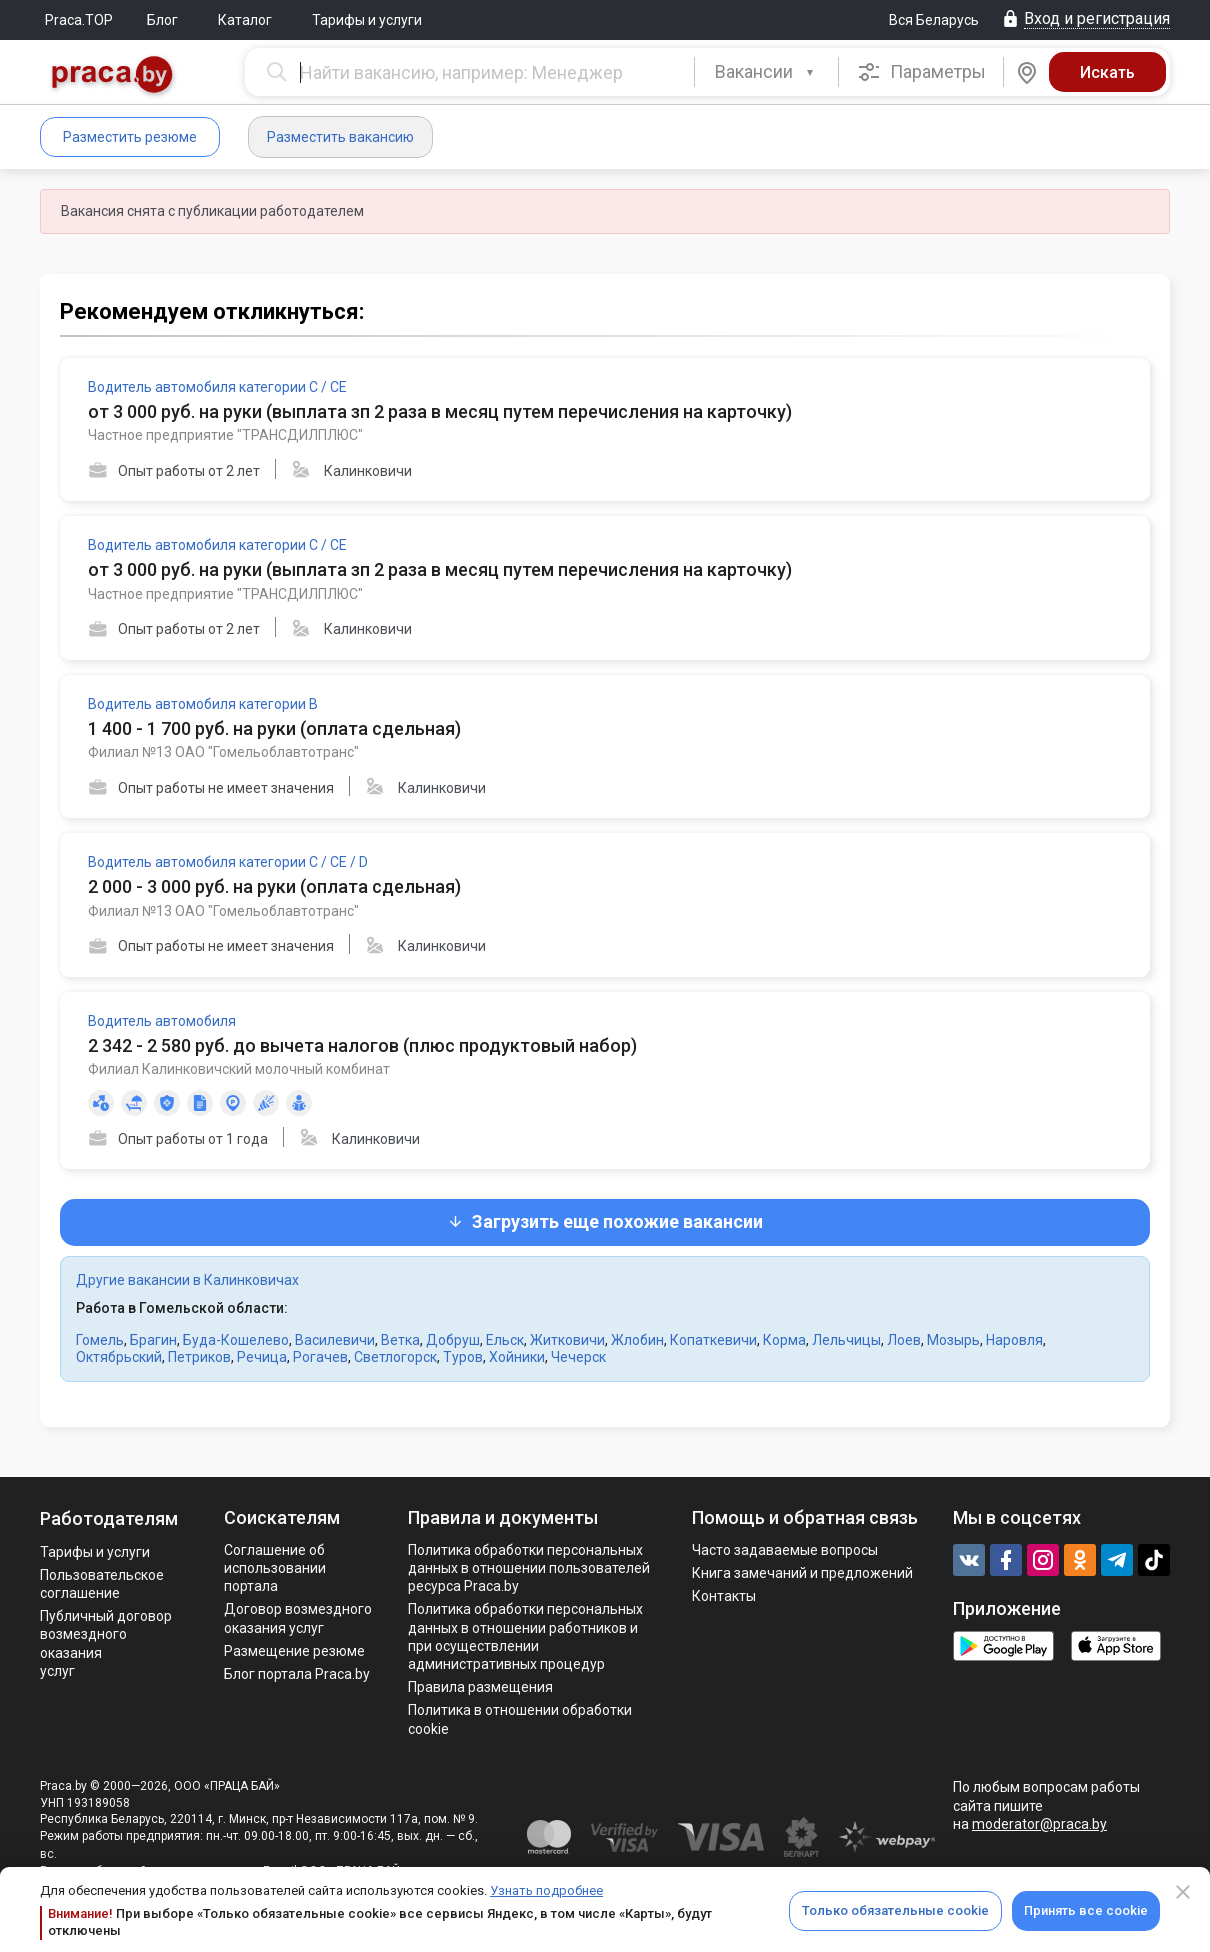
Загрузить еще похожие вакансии (605, 1221)
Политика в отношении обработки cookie (520, 1719)
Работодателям (109, 1518)
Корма (784, 1340)
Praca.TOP (79, 20)
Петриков (199, 1357)
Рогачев (320, 1357)
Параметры (921, 72)
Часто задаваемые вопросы (785, 1550)
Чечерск (578, 1357)
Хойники (517, 1357)
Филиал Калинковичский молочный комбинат (239, 1069)
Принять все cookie (1086, 1910)
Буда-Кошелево (236, 1340)
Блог (162, 20)
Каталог (245, 20)
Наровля (1014, 1340)
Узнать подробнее (546, 1890)
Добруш (453, 1340)
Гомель (100, 1340)
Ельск (505, 1340)
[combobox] (766, 72)
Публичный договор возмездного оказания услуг (106, 1643)
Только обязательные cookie (895, 1910)
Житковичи (567, 1340)
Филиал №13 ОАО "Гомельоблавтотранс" (223, 752)
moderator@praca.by (1039, 1824)
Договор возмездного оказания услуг (298, 1618)
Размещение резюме (294, 1651)
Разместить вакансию (340, 137)
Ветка (400, 1340)
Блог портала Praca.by (297, 1674)
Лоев (904, 1340)
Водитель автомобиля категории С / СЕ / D (228, 862)
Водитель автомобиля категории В (203, 704)
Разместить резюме (130, 137)
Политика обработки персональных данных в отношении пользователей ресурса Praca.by (529, 1568)
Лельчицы (846, 1340)
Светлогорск (395, 1357)
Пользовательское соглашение (102, 1584)
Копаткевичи (713, 1340)
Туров (463, 1357)
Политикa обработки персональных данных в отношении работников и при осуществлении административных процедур (525, 1636)
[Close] (1183, 1892)
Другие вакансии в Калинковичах (187, 1280)
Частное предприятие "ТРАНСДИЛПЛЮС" (225, 435)
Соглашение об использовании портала (275, 1568)
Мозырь (953, 1340)
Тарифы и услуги (367, 20)
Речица (262, 1357)
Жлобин (637, 1340)
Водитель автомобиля (162, 1021)
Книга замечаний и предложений (802, 1573)
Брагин (153, 1340)
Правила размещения (480, 1687)
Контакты (724, 1596)
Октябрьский (119, 1357)
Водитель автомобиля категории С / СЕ (217, 387)
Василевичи (335, 1340)
